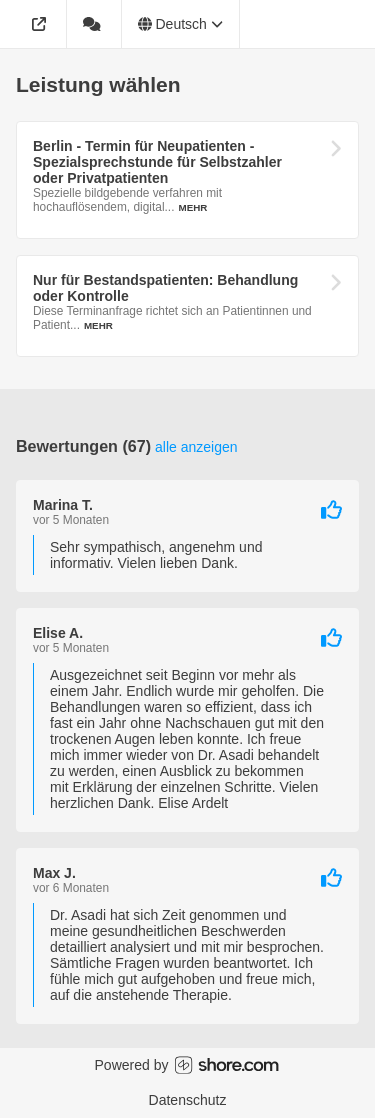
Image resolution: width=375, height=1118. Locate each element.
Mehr (192, 207)
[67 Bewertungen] (94, 24)
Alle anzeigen (196, 447)
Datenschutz (188, 1100)
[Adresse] (41, 24)
